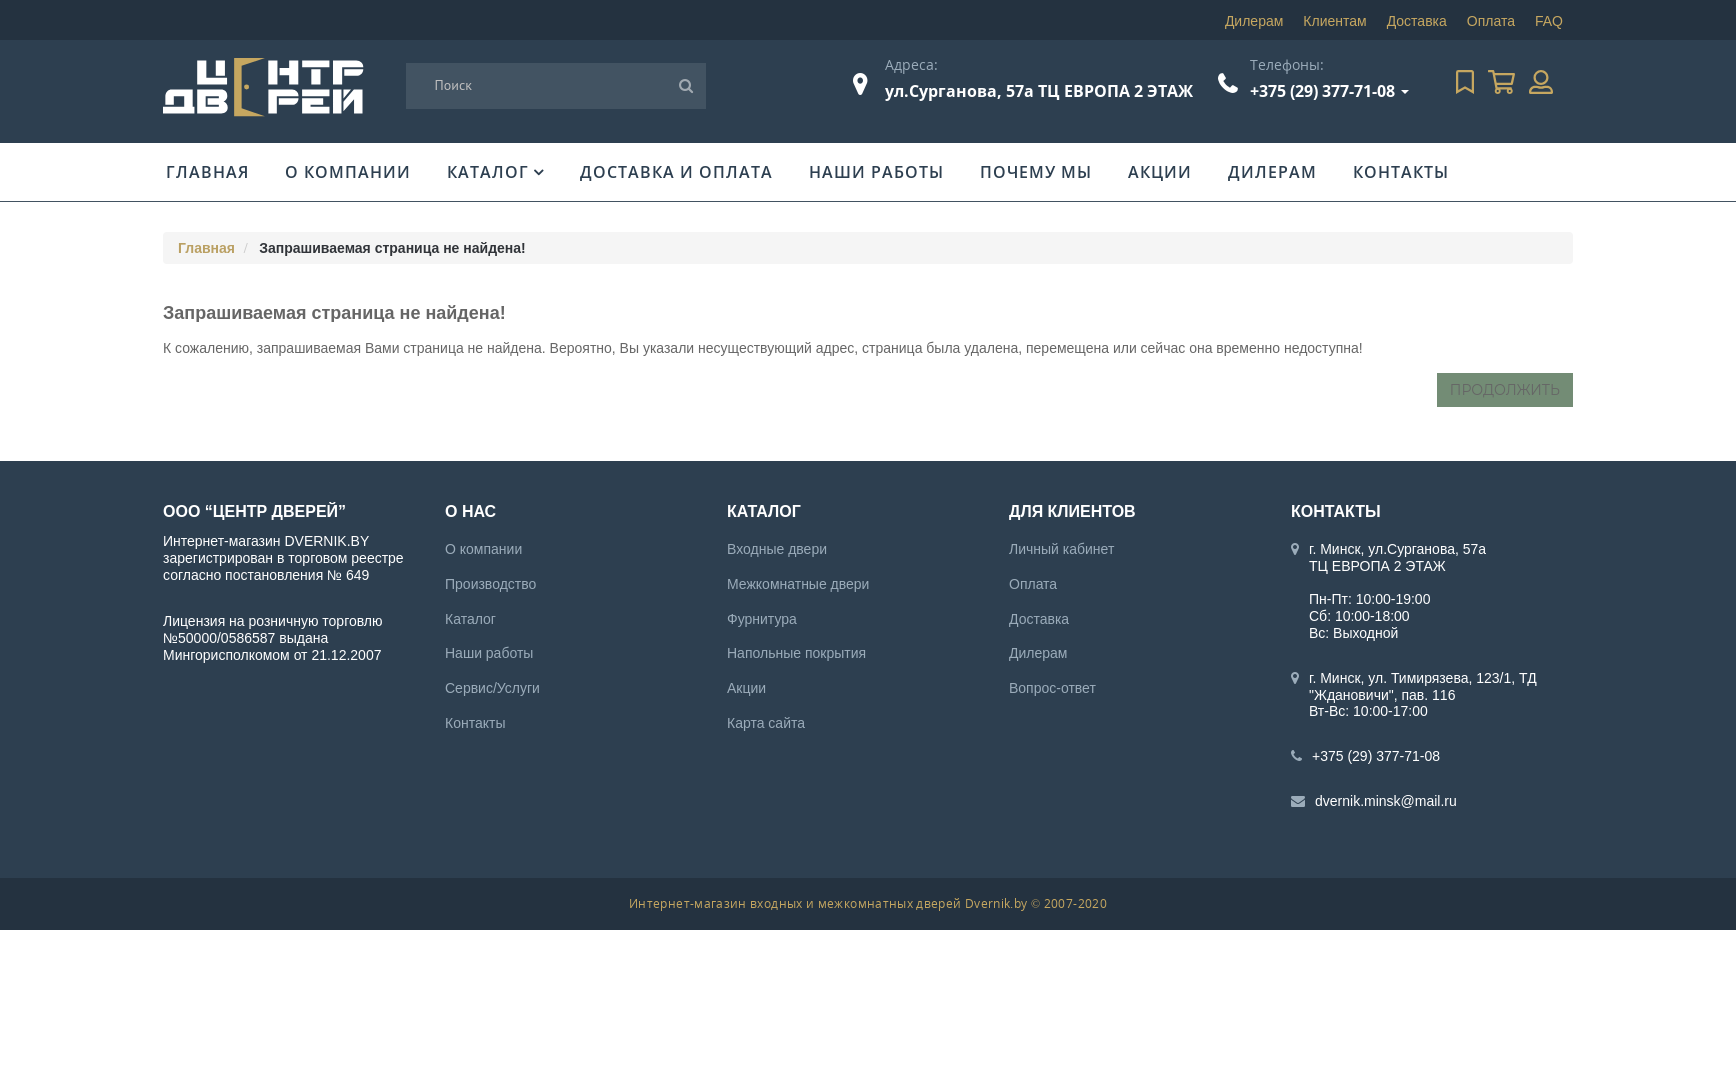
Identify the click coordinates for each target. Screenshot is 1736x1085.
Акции (1160, 172)
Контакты (1401, 172)
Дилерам (1254, 21)
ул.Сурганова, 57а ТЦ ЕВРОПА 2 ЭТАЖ (1039, 91)
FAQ (1549, 21)
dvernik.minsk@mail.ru (1386, 801)
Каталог (488, 172)
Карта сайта (766, 723)
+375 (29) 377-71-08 (1322, 91)
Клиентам (1334, 21)
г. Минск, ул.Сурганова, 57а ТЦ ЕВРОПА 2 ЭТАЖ (1397, 557)
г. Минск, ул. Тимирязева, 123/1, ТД (1423, 678)
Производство (490, 584)
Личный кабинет (1061, 549)
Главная (207, 172)
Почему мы (1036, 172)
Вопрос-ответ (1052, 688)
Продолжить (1505, 390)
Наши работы (876, 172)
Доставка (1417, 21)
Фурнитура (762, 619)
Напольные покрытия (796, 653)
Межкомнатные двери (798, 584)
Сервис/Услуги (492, 688)
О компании (348, 172)
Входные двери (777, 549)
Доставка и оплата (676, 172)
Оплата (1491, 21)
